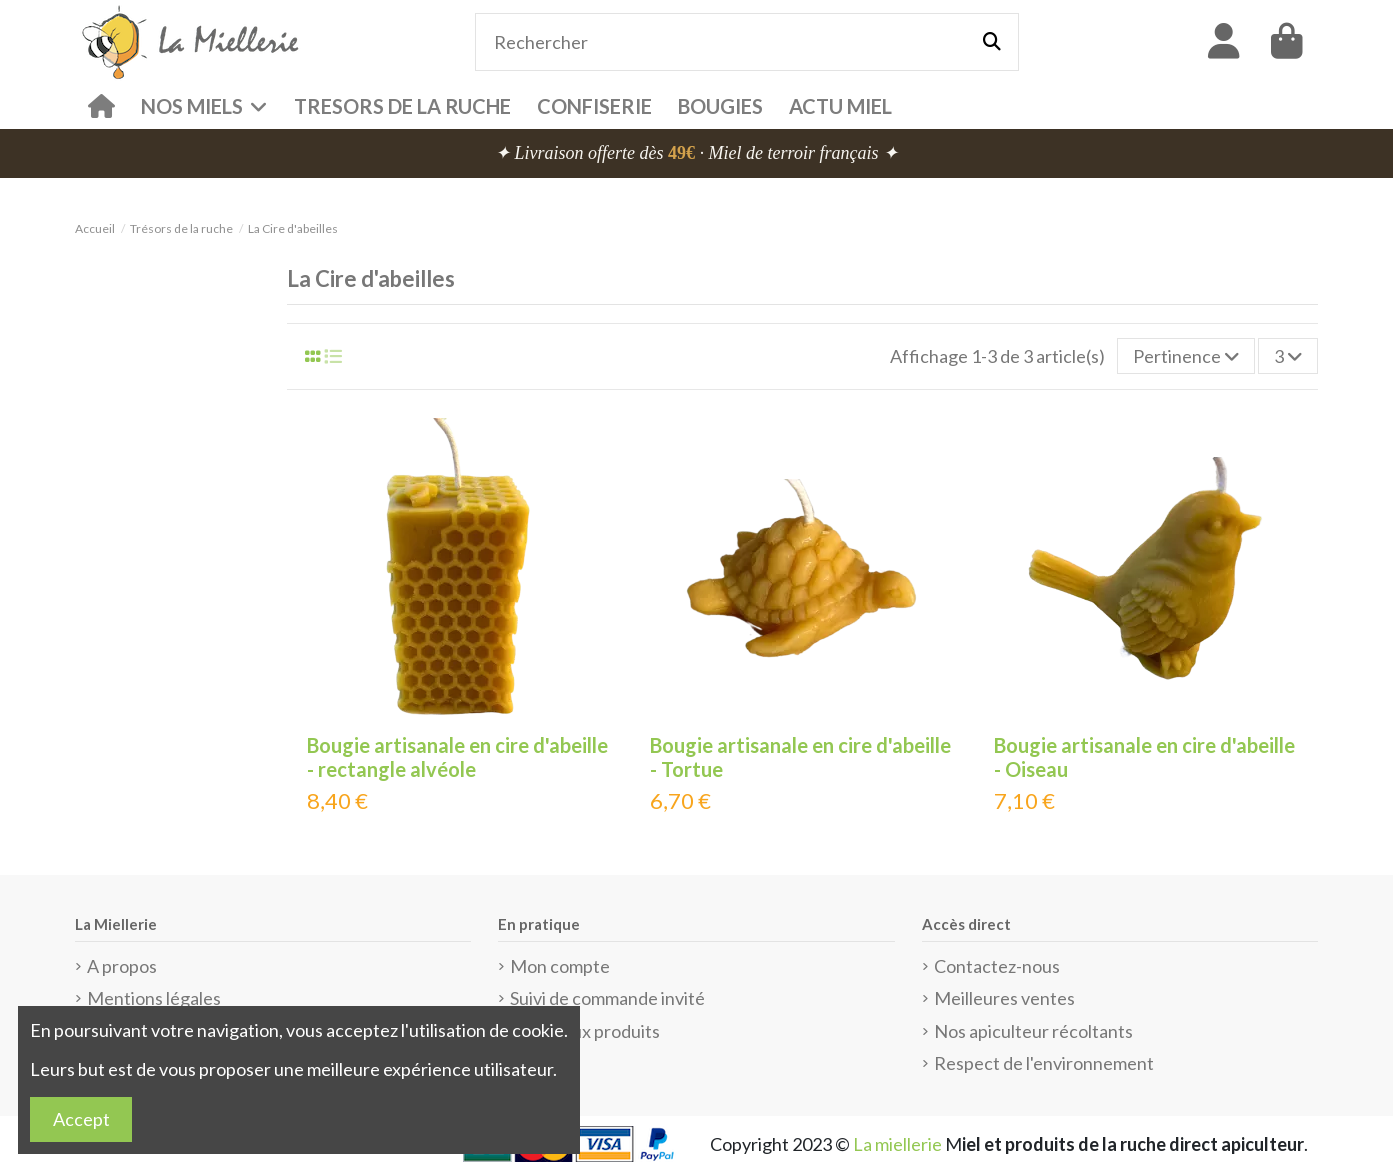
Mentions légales (154, 998)
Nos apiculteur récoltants (1033, 1031)
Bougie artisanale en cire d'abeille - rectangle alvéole (457, 757)
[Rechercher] (992, 42)
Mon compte (560, 966)
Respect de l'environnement (1044, 1063)
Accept (81, 1119)
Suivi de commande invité (607, 998)
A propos (122, 966)
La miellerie (897, 1144)
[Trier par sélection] (1186, 356)
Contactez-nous (997, 966)
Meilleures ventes (1004, 998)
